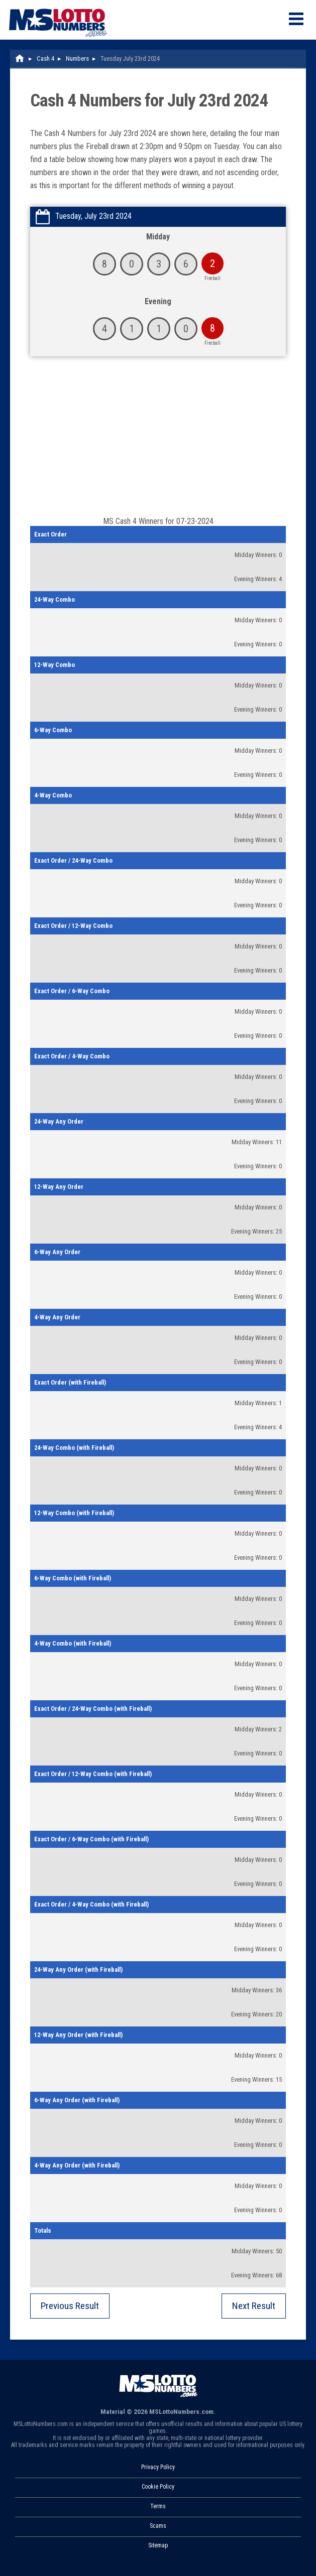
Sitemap (158, 2545)
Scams (158, 2525)
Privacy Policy (158, 2467)
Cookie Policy (158, 2486)
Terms (158, 2506)
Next (253, 2306)
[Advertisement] (158, 441)
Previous (70, 2306)
